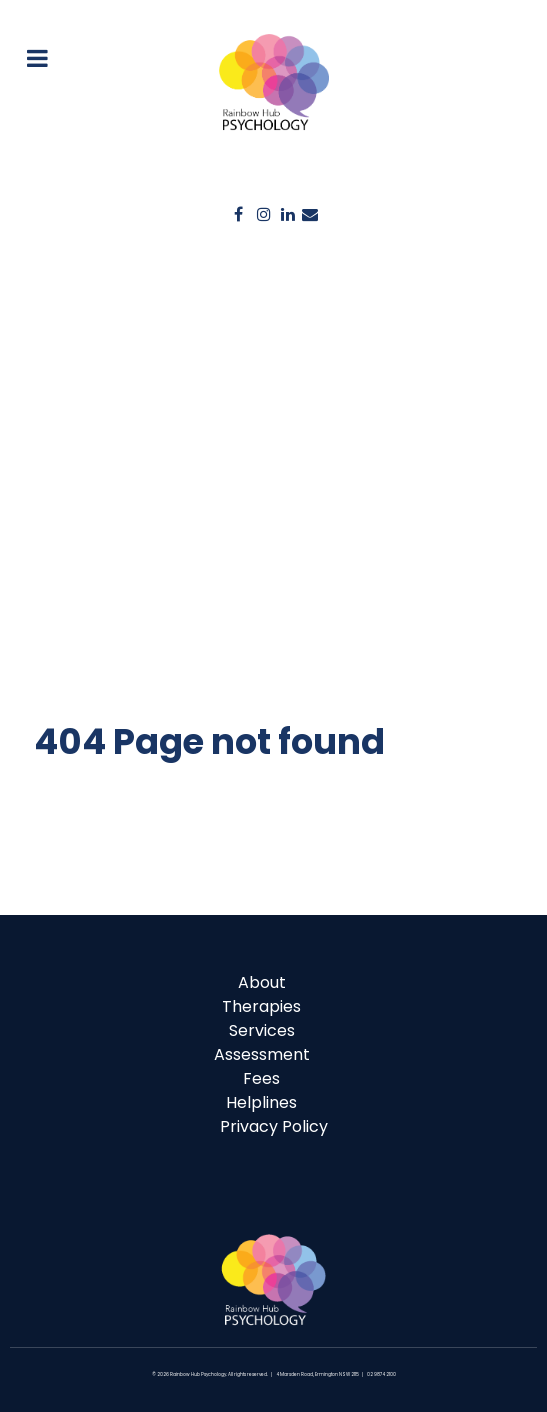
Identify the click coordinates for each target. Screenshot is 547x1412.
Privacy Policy (274, 1126)
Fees (261, 1078)
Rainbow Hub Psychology (198, 1374)
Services (262, 1030)
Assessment (262, 1054)
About (262, 982)
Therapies (261, 1006)
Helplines (261, 1102)
